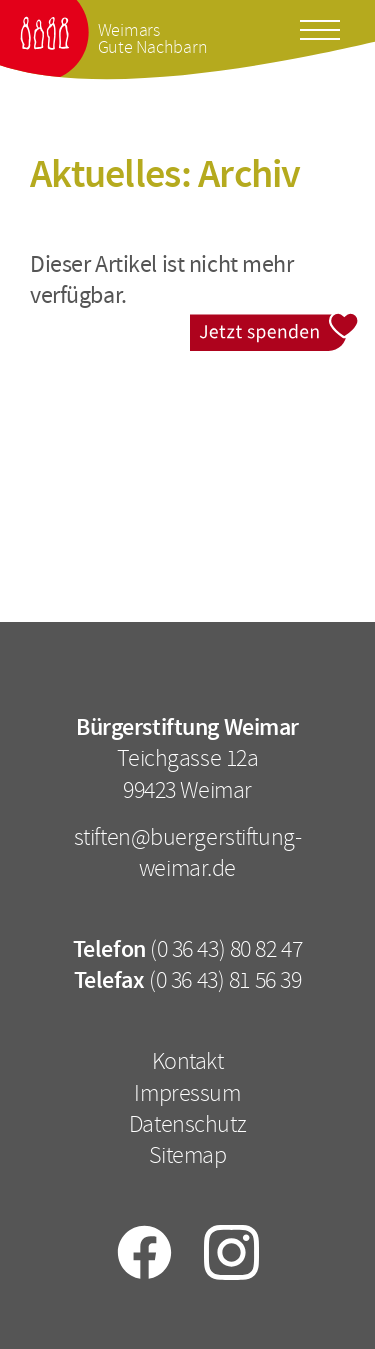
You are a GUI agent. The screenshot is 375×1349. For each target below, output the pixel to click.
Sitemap (188, 1155)
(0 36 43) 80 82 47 (226, 949)
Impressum (187, 1093)
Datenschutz (187, 1124)
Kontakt (188, 1061)
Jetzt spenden (274, 326)
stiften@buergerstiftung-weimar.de (188, 852)
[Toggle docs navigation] (320, 27)
